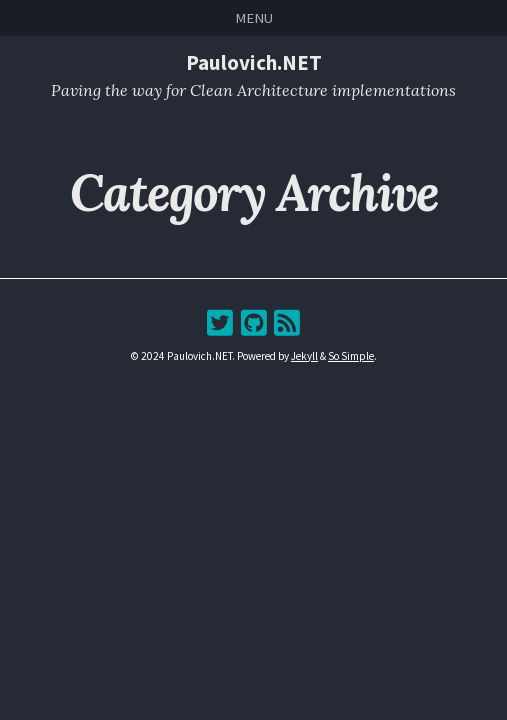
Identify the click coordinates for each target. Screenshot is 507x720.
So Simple (351, 356)
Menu (254, 17)
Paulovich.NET (254, 62)
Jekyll (304, 356)
